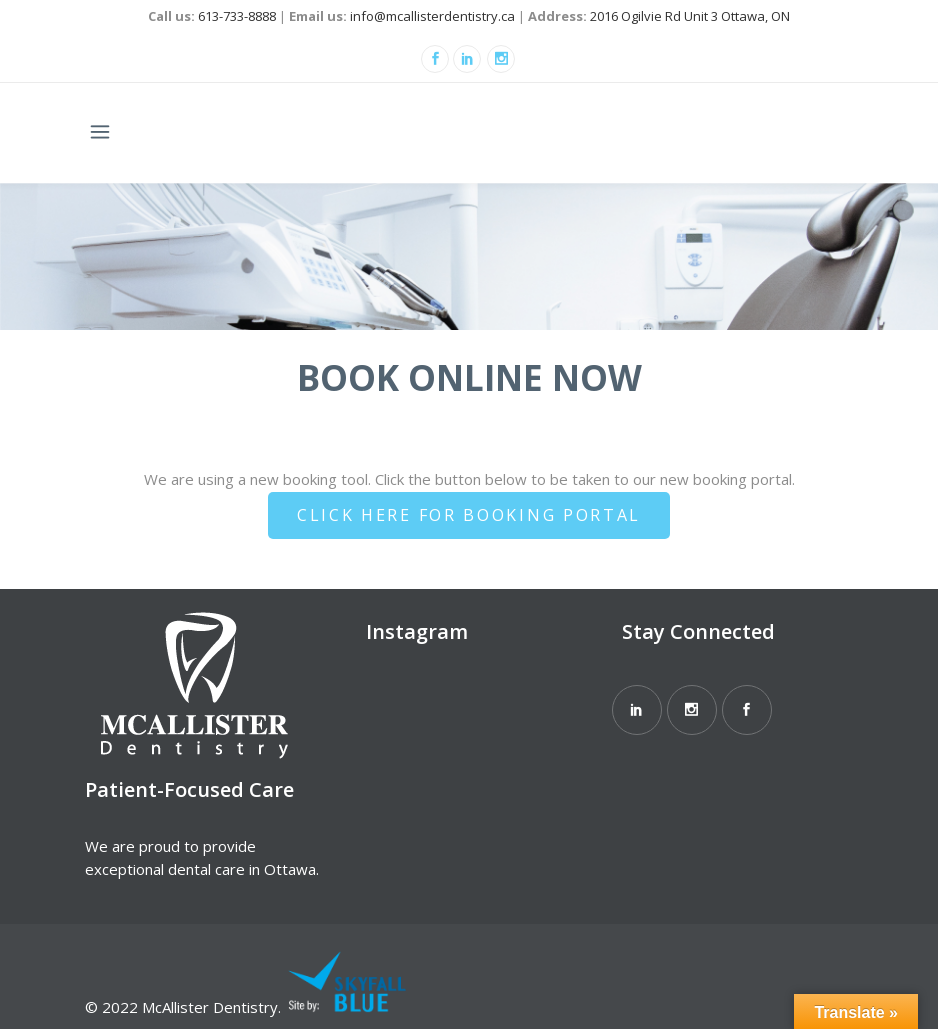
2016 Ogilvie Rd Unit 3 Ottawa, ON (690, 16)
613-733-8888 (237, 16)
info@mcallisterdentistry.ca (432, 16)
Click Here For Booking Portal (469, 515)
